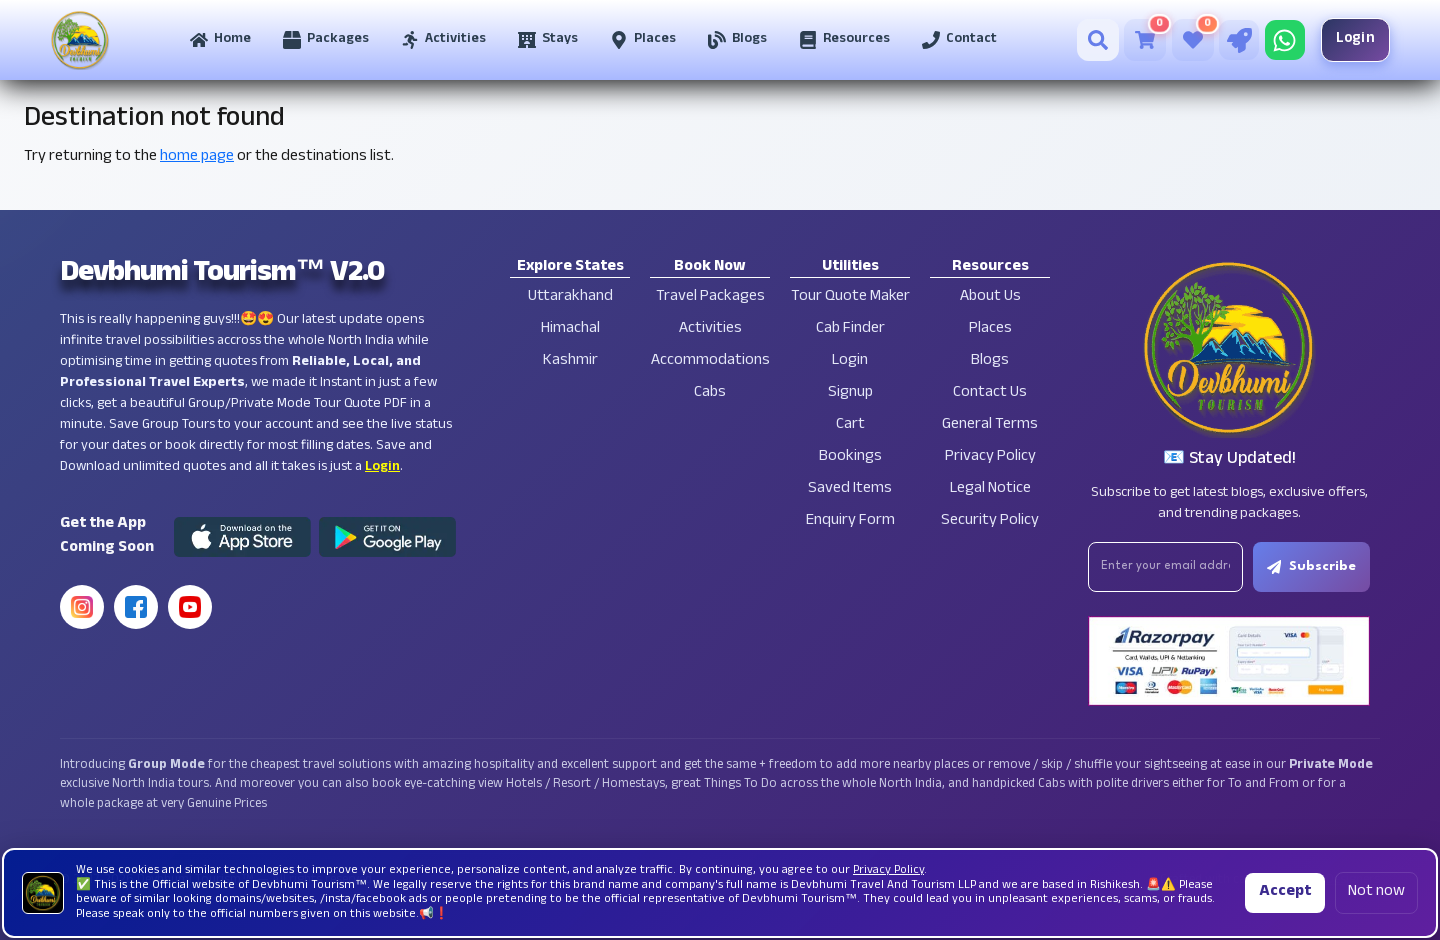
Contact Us (990, 393)
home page (197, 157)
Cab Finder (850, 329)
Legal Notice (990, 489)
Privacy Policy (990, 457)
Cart (850, 425)
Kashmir (570, 361)
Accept (1285, 892)
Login (1356, 39)
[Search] (1098, 40)
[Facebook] (136, 607)
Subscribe (1311, 567)
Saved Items (850, 489)
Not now (1376, 892)
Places (990, 329)
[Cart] (1145, 40)
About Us (990, 297)
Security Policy (990, 521)
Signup (850, 393)
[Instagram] (82, 607)
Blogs (990, 361)
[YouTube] (190, 607)
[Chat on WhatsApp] (1285, 40)
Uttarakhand (570, 297)
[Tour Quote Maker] (1239, 40)
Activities (710, 329)
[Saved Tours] (1193, 40)
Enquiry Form (850, 521)
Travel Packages (710, 297)
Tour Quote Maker (850, 297)
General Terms (990, 425)
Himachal (570, 329)
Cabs (710, 393)
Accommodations (710, 361)
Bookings (850, 457)
